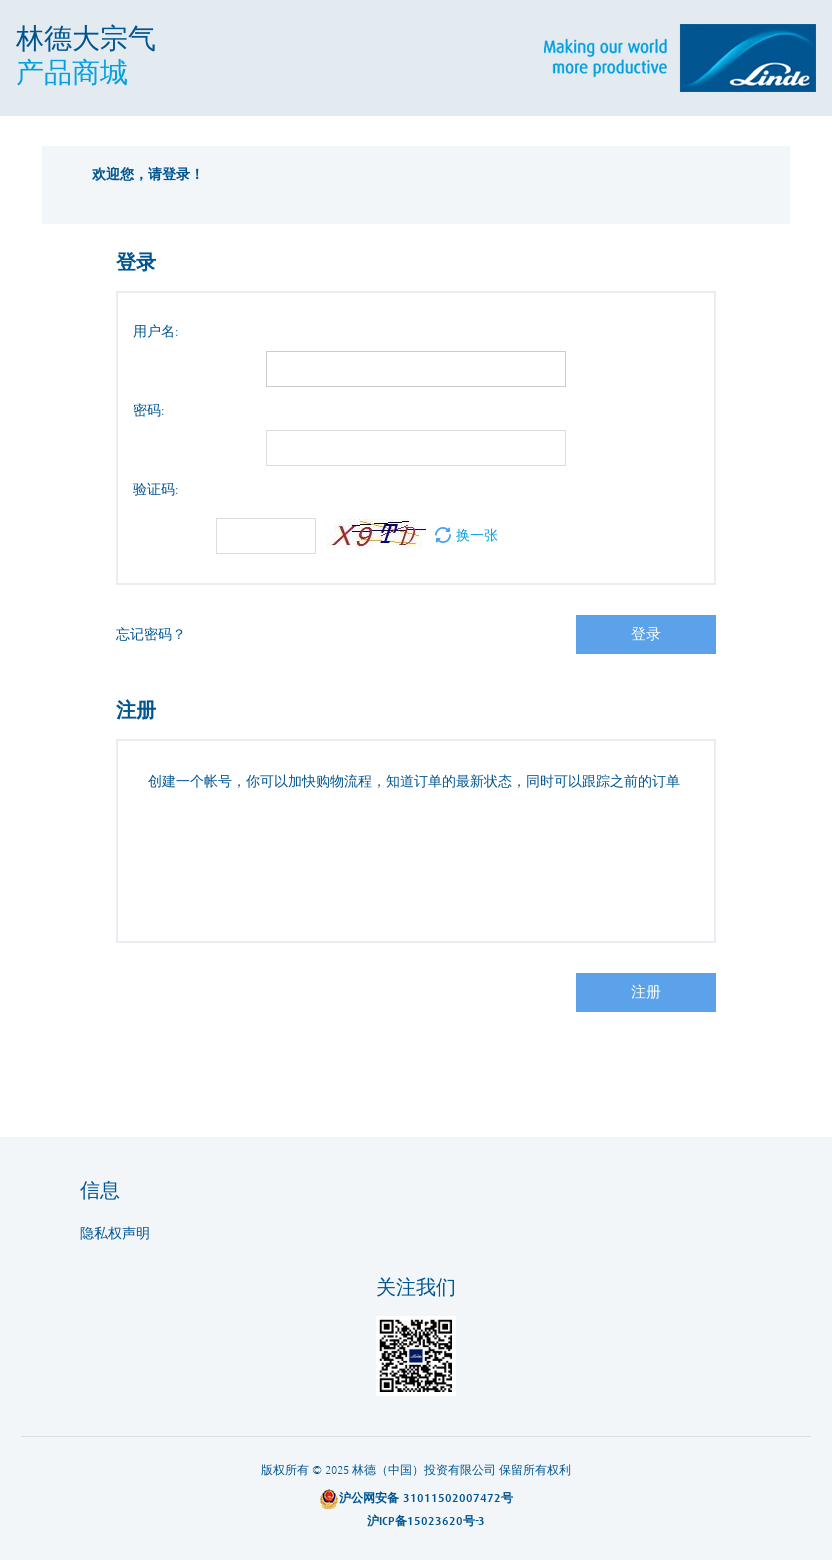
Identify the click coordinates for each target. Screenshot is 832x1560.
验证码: (156, 490)
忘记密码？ (151, 635)
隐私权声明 (115, 1234)
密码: (149, 411)
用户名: (156, 332)
